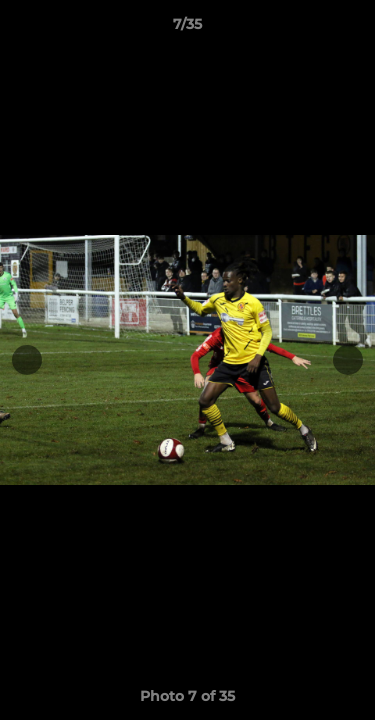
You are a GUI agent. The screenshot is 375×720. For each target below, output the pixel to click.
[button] (351, 29)
